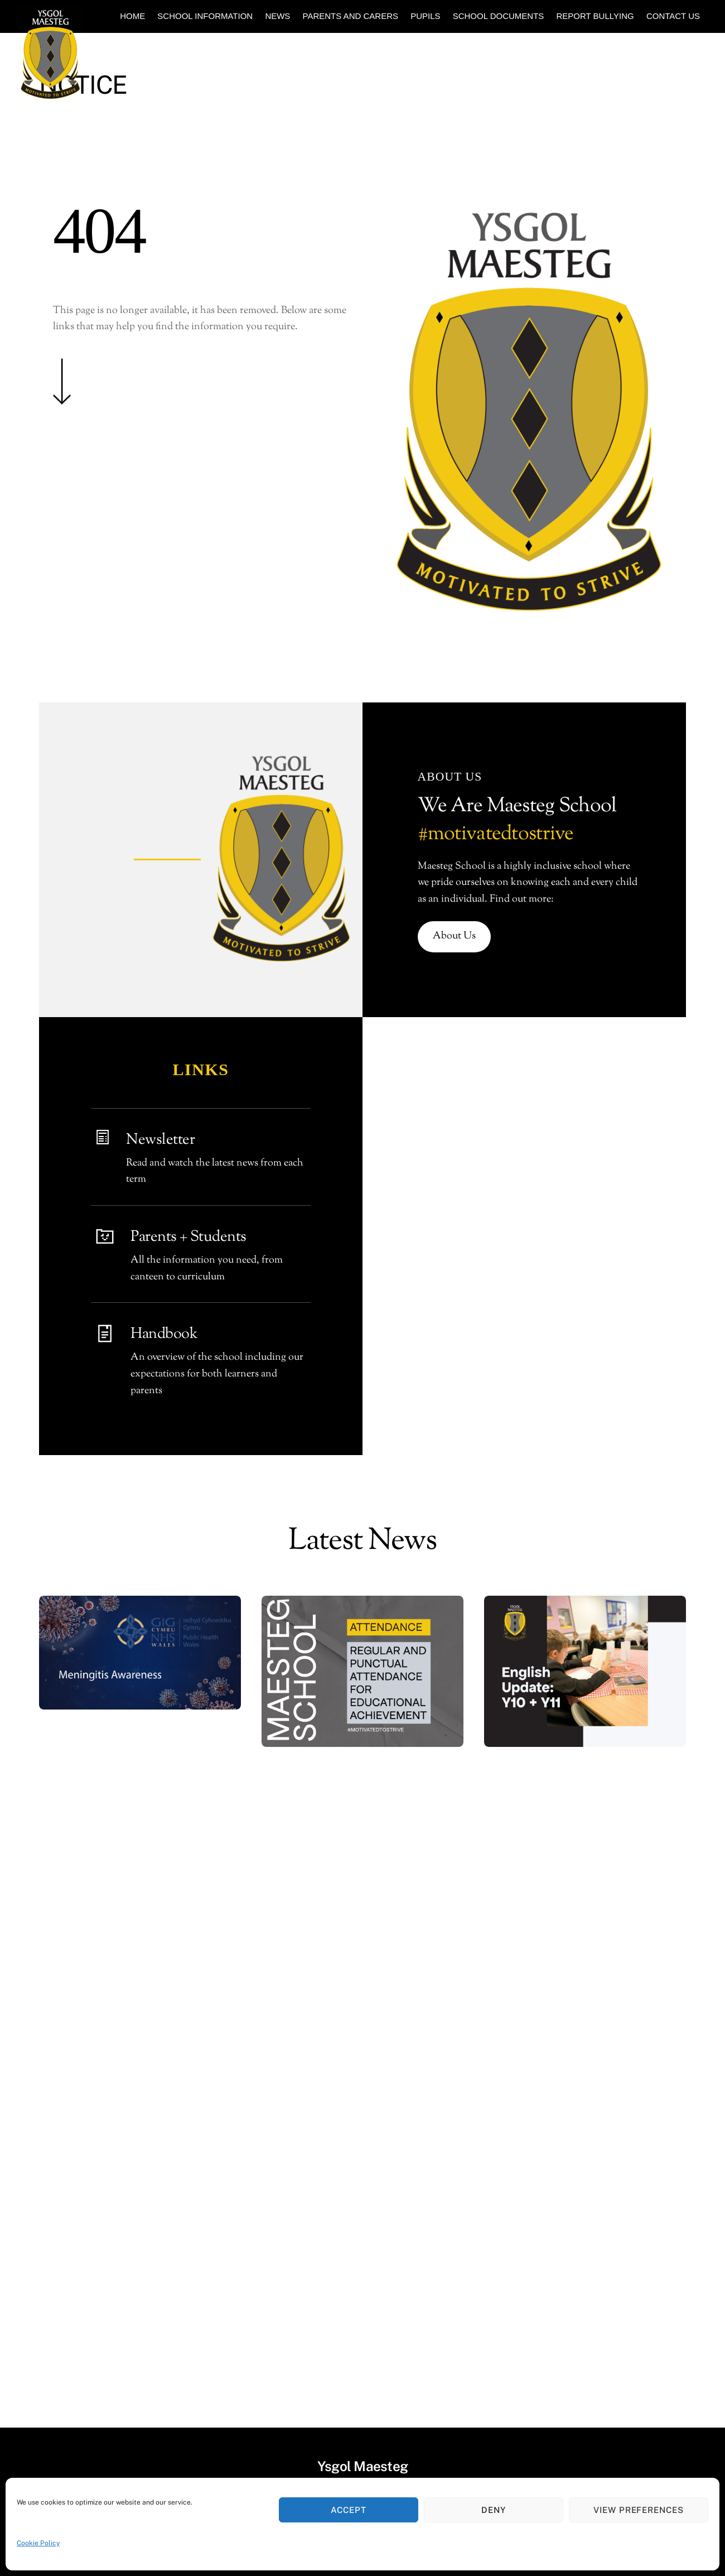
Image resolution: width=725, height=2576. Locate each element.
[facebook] (449, 2285)
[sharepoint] (414, 2285)
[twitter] (273, 2285)
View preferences (638, 2510)
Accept (348, 2510)
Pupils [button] (425, 16)
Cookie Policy (38, 2543)
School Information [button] (205, 16)
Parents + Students (188, 1237)
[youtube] (308, 2285)
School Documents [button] (498, 16)
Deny (493, 2510)
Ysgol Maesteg (356, 2320)
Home (132, 16)
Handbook (163, 1334)
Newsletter (160, 1140)
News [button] (277, 16)
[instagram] (379, 2285)
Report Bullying (595, 16)
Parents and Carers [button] (350, 16)
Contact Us (673, 16)
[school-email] (343, 2285)
